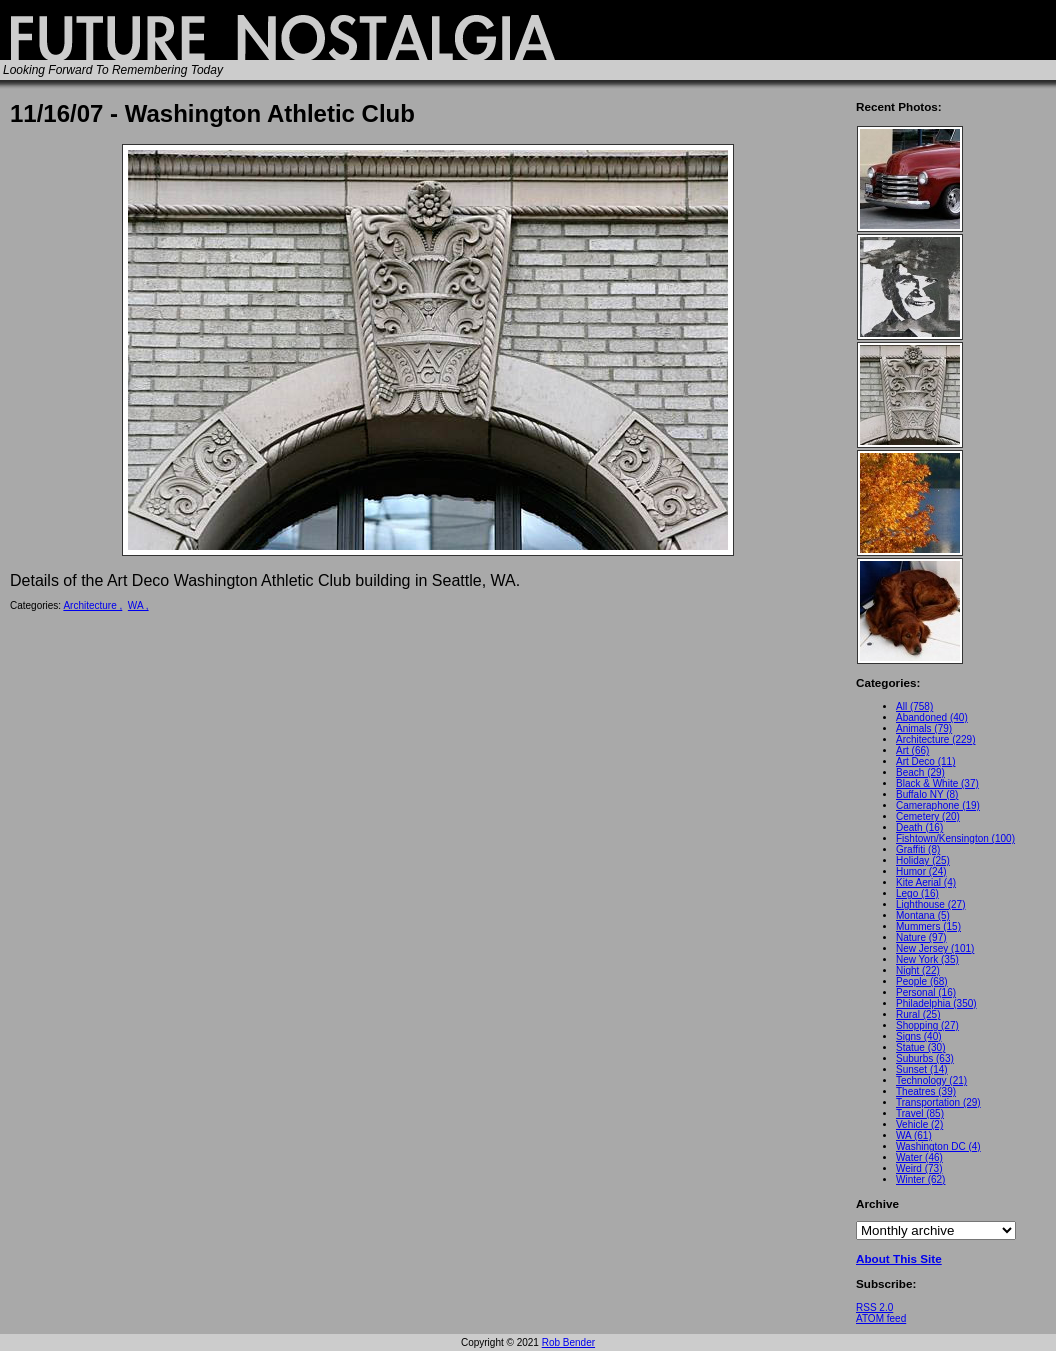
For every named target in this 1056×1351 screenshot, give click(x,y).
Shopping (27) (927, 1025)
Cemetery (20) (928, 816)
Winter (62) (920, 1179)
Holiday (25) (923, 860)
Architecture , (92, 605)
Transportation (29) (938, 1102)
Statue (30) (920, 1047)
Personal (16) (926, 992)
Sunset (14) (922, 1069)
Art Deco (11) (925, 761)
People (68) (922, 981)
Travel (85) (920, 1113)
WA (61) (914, 1135)
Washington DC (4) (938, 1146)
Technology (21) (931, 1080)
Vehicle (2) (919, 1124)
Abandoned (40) (932, 717)
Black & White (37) (937, 783)
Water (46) (919, 1157)
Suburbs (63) (925, 1058)
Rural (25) (918, 1014)
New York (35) (927, 959)
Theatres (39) (926, 1091)
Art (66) (912, 750)
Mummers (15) (928, 926)
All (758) (914, 706)
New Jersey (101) (935, 948)
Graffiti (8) (918, 849)
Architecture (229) (935, 739)
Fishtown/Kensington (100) (955, 838)
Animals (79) (924, 728)
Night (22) (918, 970)
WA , (138, 605)
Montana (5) (923, 915)
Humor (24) (921, 871)
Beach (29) (920, 772)
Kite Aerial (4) (926, 882)
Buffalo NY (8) (927, 794)
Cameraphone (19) (938, 805)
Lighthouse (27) (931, 904)
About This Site (899, 1258)
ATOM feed (881, 1318)
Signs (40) (919, 1036)
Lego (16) (917, 893)
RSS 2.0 (874, 1307)
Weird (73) (919, 1168)
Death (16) (919, 827)
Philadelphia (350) (936, 1003)
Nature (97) (921, 937)
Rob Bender (568, 1342)
